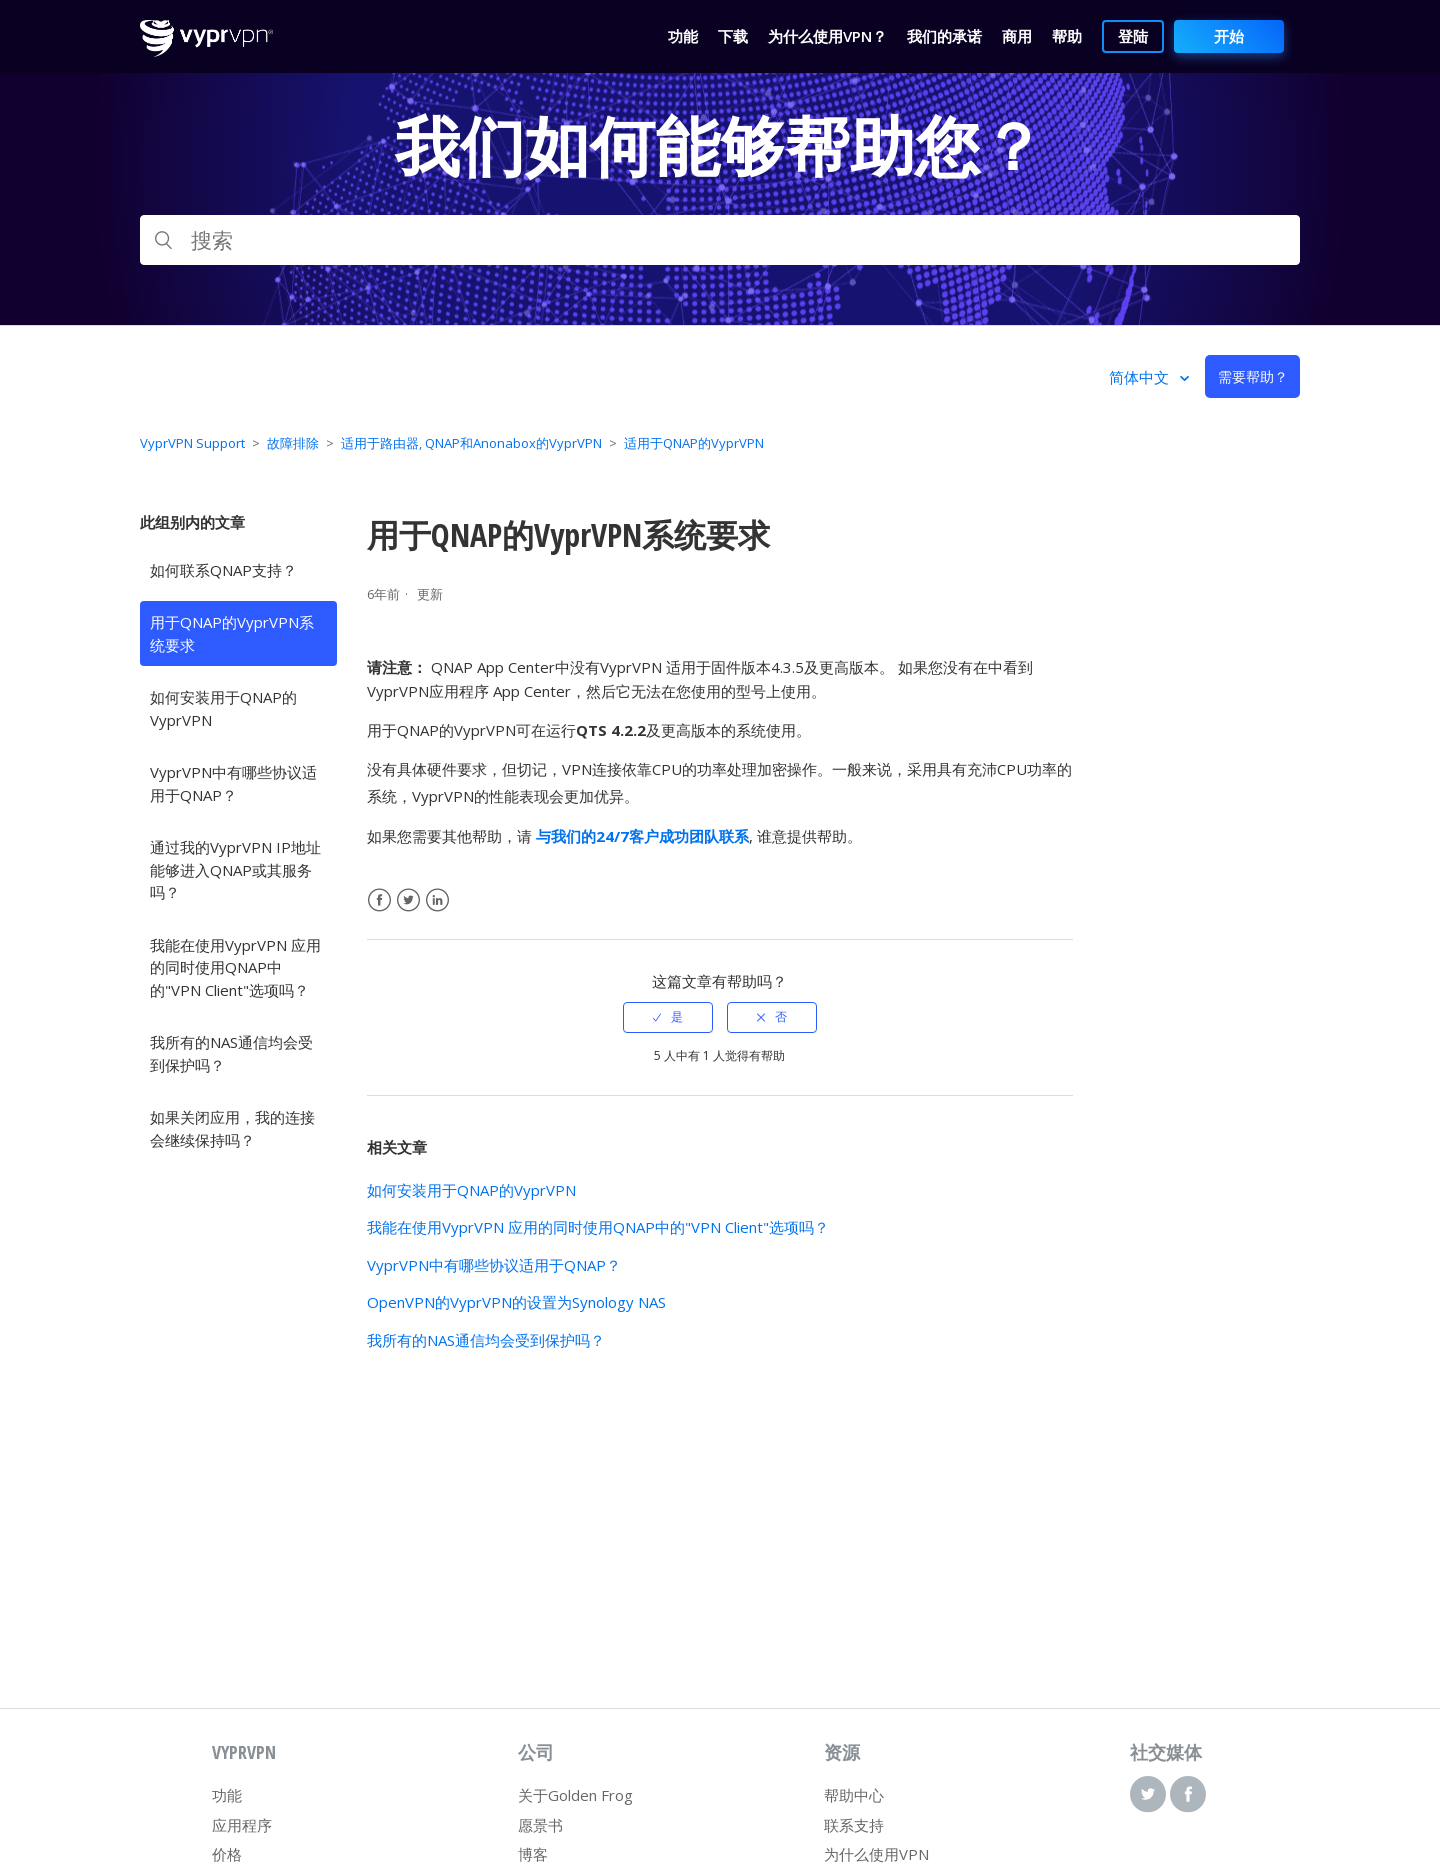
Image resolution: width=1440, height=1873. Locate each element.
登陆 (1133, 36)
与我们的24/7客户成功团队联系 (642, 836)
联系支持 (854, 1825)
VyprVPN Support (192, 443)
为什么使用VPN (876, 1854)
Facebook (379, 900)
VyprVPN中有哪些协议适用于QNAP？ (233, 783)
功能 (227, 1795)
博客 (533, 1854)
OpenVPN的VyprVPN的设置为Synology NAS (516, 1302)
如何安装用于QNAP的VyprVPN (223, 708)
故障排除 (293, 443)
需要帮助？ (1253, 376)
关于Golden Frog (575, 1795)
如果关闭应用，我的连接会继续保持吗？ (232, 1128)
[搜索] (720, 240)
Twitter (408, 900)
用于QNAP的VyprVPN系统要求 (232, 633)
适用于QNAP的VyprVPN (694, 443)
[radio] (668, 1017)
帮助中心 (854, 1795)
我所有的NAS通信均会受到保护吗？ (231, 1053)
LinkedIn (437, 900)
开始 (1229, 36)
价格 (227, 1854)
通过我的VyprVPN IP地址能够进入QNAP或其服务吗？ (235, 869)
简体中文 (1141, 377)
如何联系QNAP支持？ (223, 570)
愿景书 (540, 1825)
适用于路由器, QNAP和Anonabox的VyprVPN (471, 443)
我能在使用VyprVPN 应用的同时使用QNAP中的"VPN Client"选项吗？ (235, 967)
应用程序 (242, 1825)
